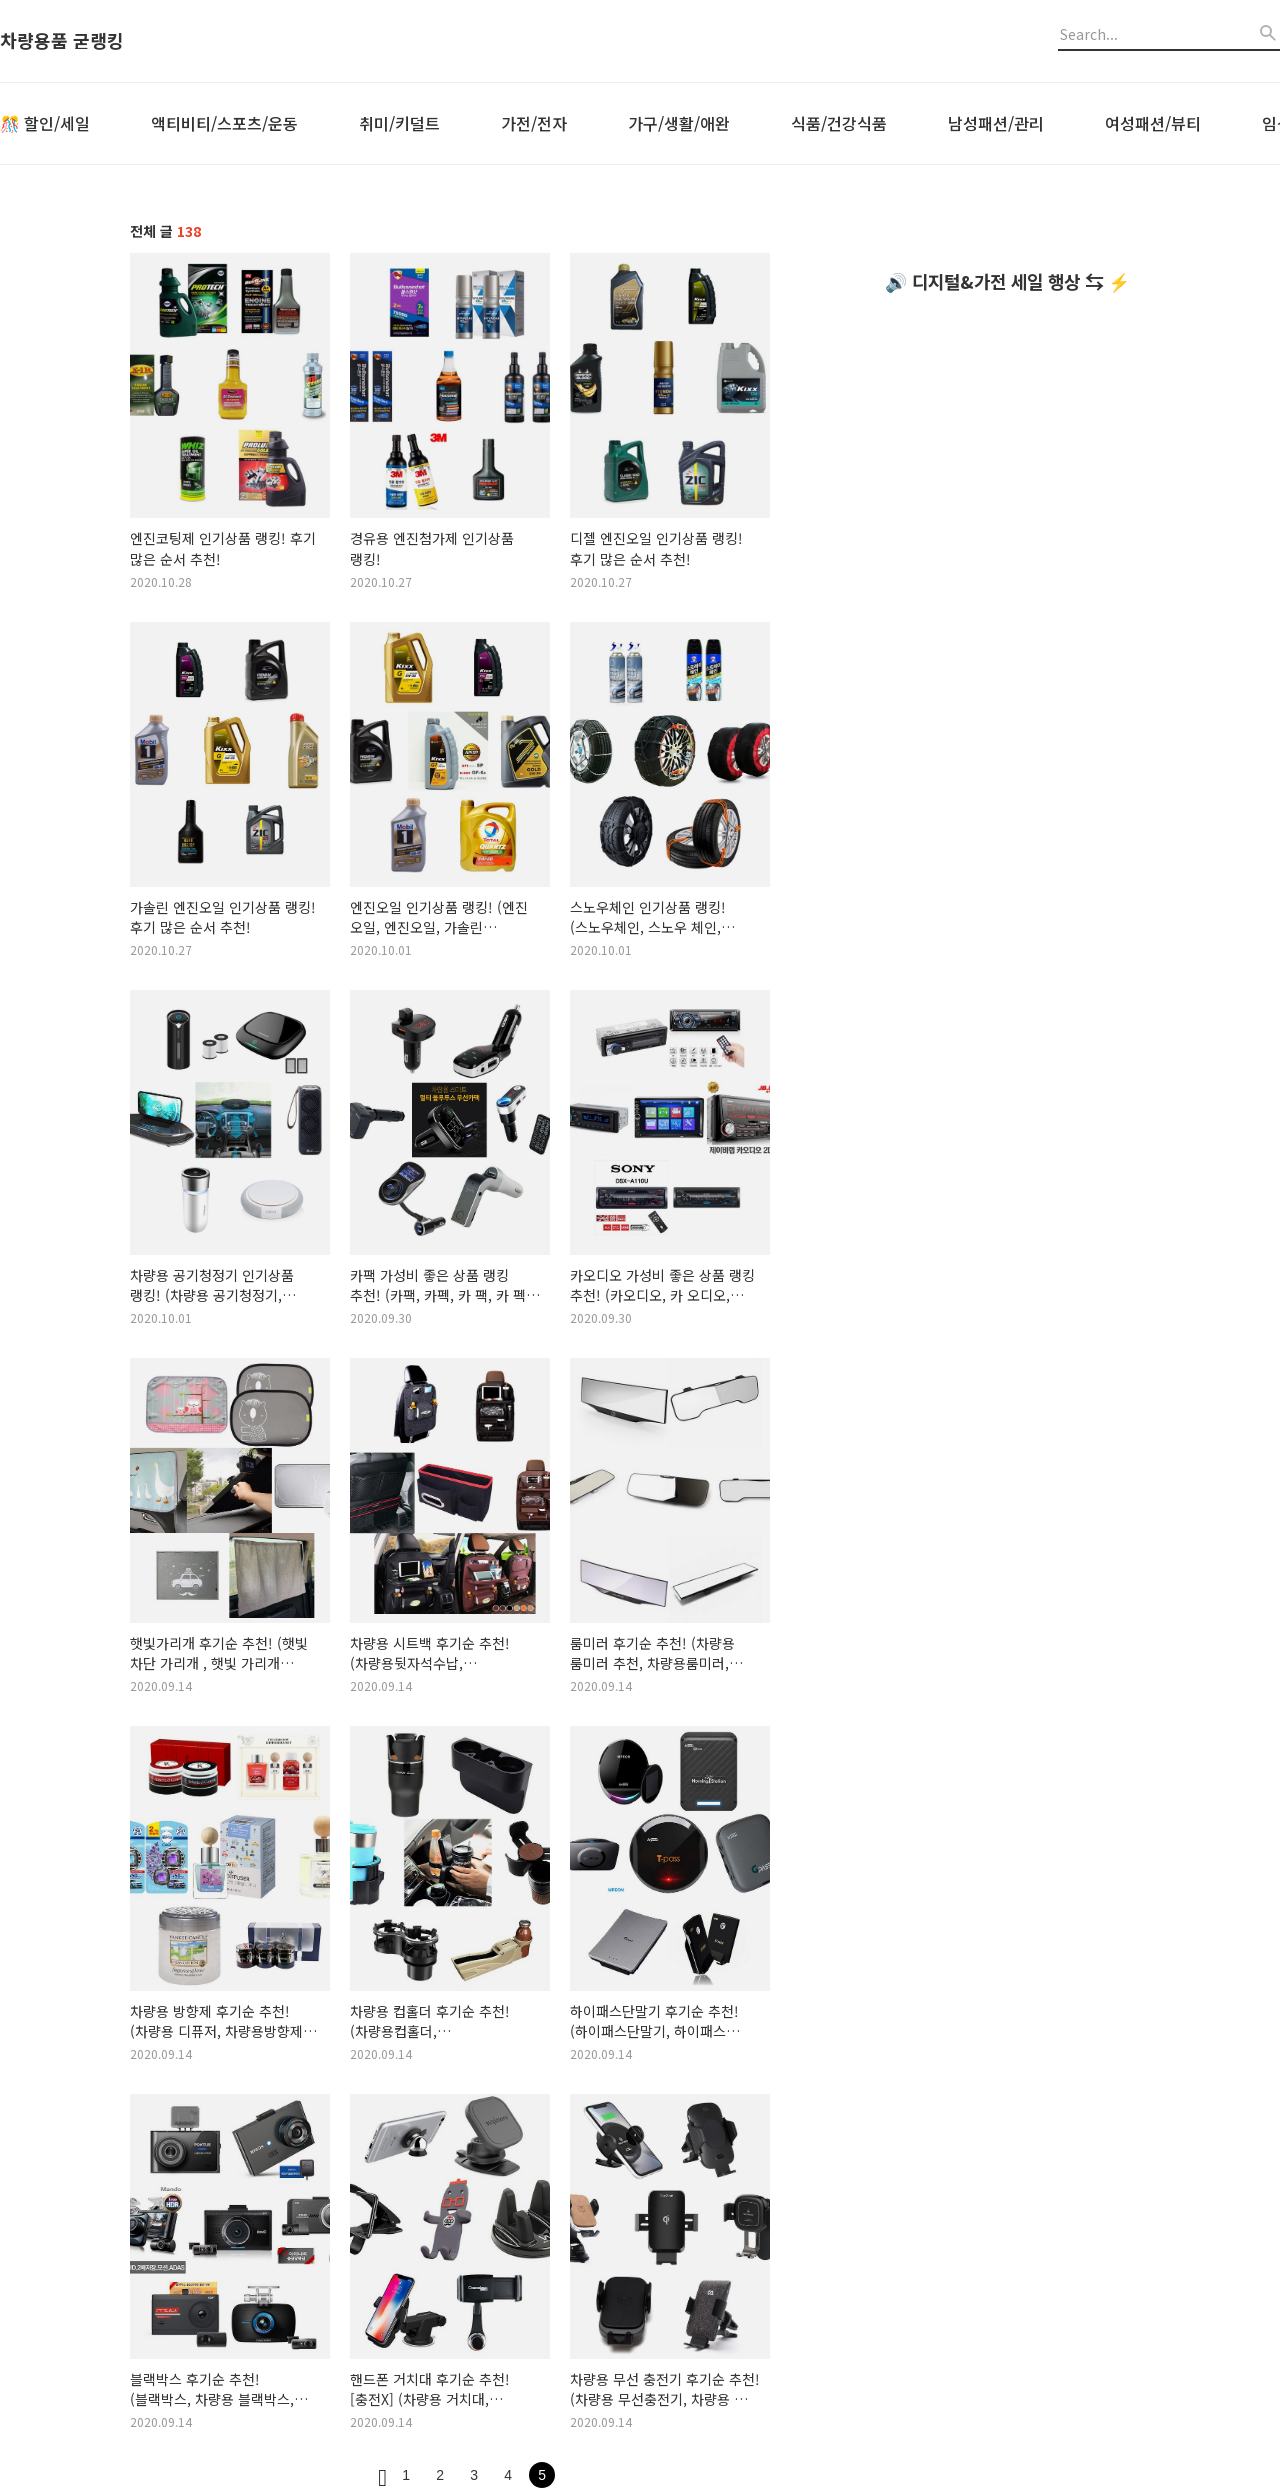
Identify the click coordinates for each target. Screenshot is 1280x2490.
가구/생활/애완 (679, 123)
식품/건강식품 (839, 123)
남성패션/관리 (996, 123)
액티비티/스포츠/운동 (224, 123)
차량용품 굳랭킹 (62, 41)
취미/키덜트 (399, 123)
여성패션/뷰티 (1153, 123)
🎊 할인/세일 (45, 123)
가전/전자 (534, 123)
